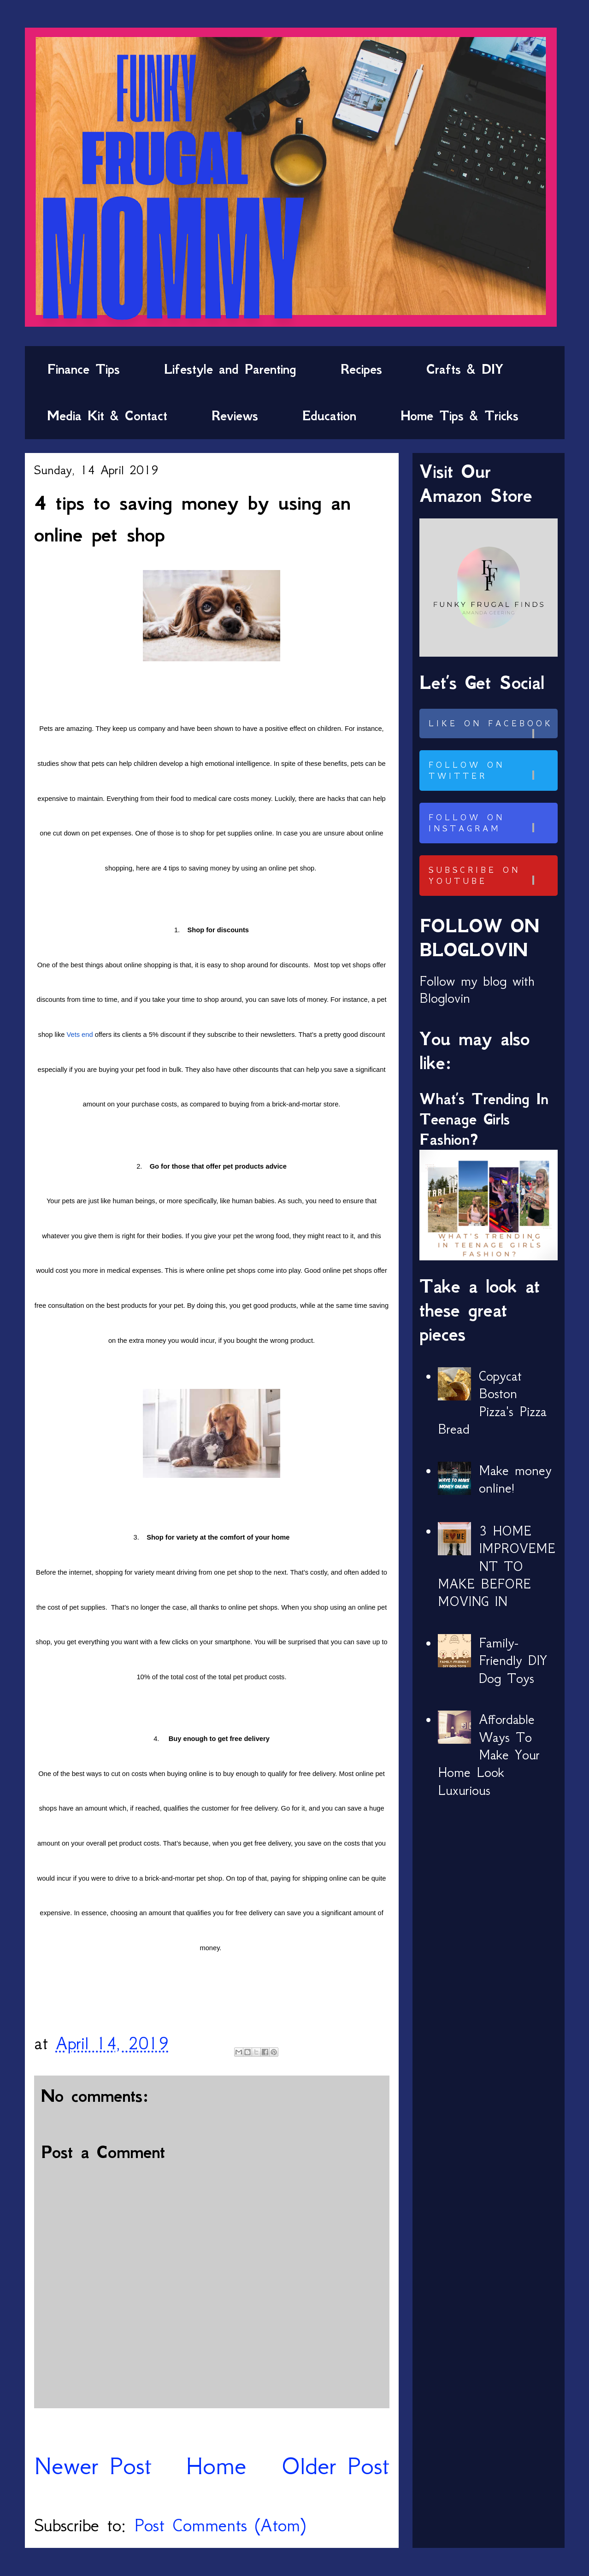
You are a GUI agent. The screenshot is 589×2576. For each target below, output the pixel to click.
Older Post (335, 2466)
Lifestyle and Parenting (230, 369)
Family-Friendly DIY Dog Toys (513, 1661)
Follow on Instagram (492, 823)
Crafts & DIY (464, 369)
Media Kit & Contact (107, 415)
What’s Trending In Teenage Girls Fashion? (483, 1119)
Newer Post (93, 2466)
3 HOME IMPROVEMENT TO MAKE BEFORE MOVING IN (497, 1566)
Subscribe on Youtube (492, 875)
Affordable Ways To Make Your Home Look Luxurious (489, 1755)
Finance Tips (83, 369)
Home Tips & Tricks (459, 415)
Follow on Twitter (492, 770)
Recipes (361, 369)
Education (329, 415)
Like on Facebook (492, 728)
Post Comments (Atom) (220, 2525)
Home (216, 2466)
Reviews (235, 415)
